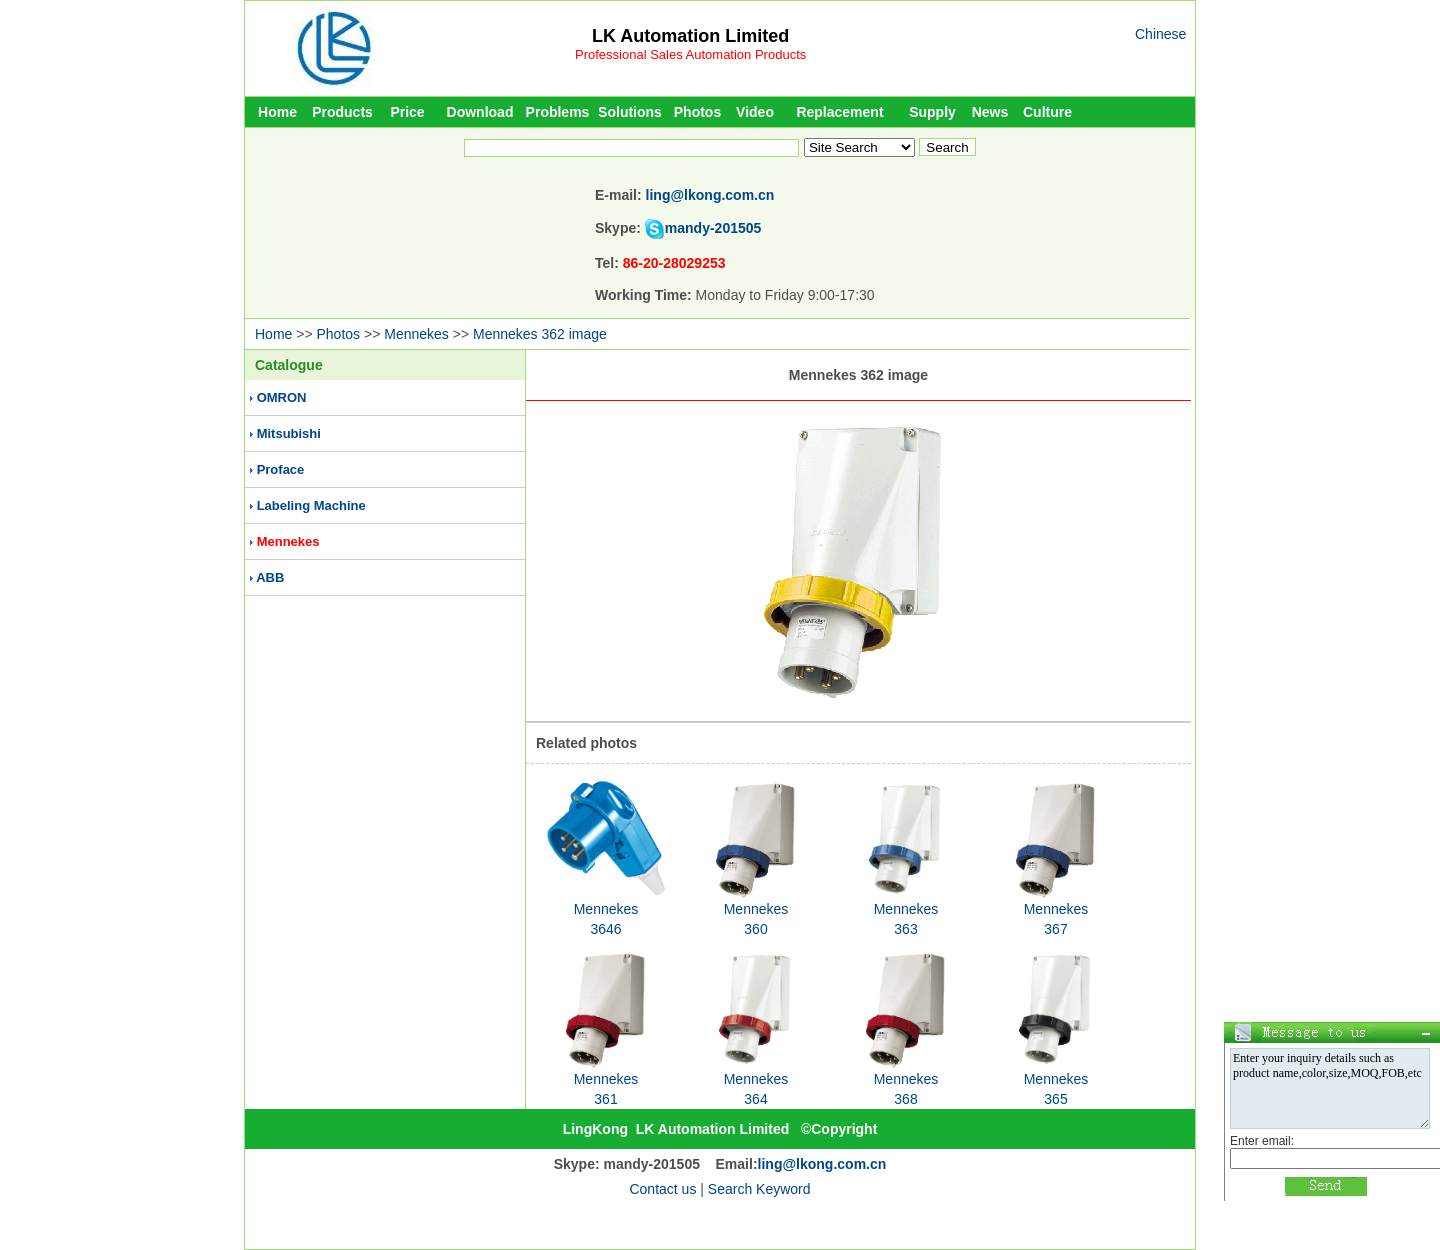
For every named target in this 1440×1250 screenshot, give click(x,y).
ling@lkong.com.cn (710, 195)
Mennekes (416, 334)
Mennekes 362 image (540, 334)
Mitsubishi (289, 433)
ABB (270, 577)
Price (407, 112)
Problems (558, 112)
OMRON (282, 397)
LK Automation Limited (690, 36)
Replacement (839, 112)
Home (277, 112)
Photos (697, 112)
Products (342, 112)
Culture (1047, 112)
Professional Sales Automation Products (690, 54)
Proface (281, 469)
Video (755, 112)
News (990, 112)
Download (480, 112)
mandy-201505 (713, 228)
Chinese (1160, 34)
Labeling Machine (311, 505)
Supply (932, 112)
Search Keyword (759, 1189)
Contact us (662, 1189)
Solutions (630, 112)
